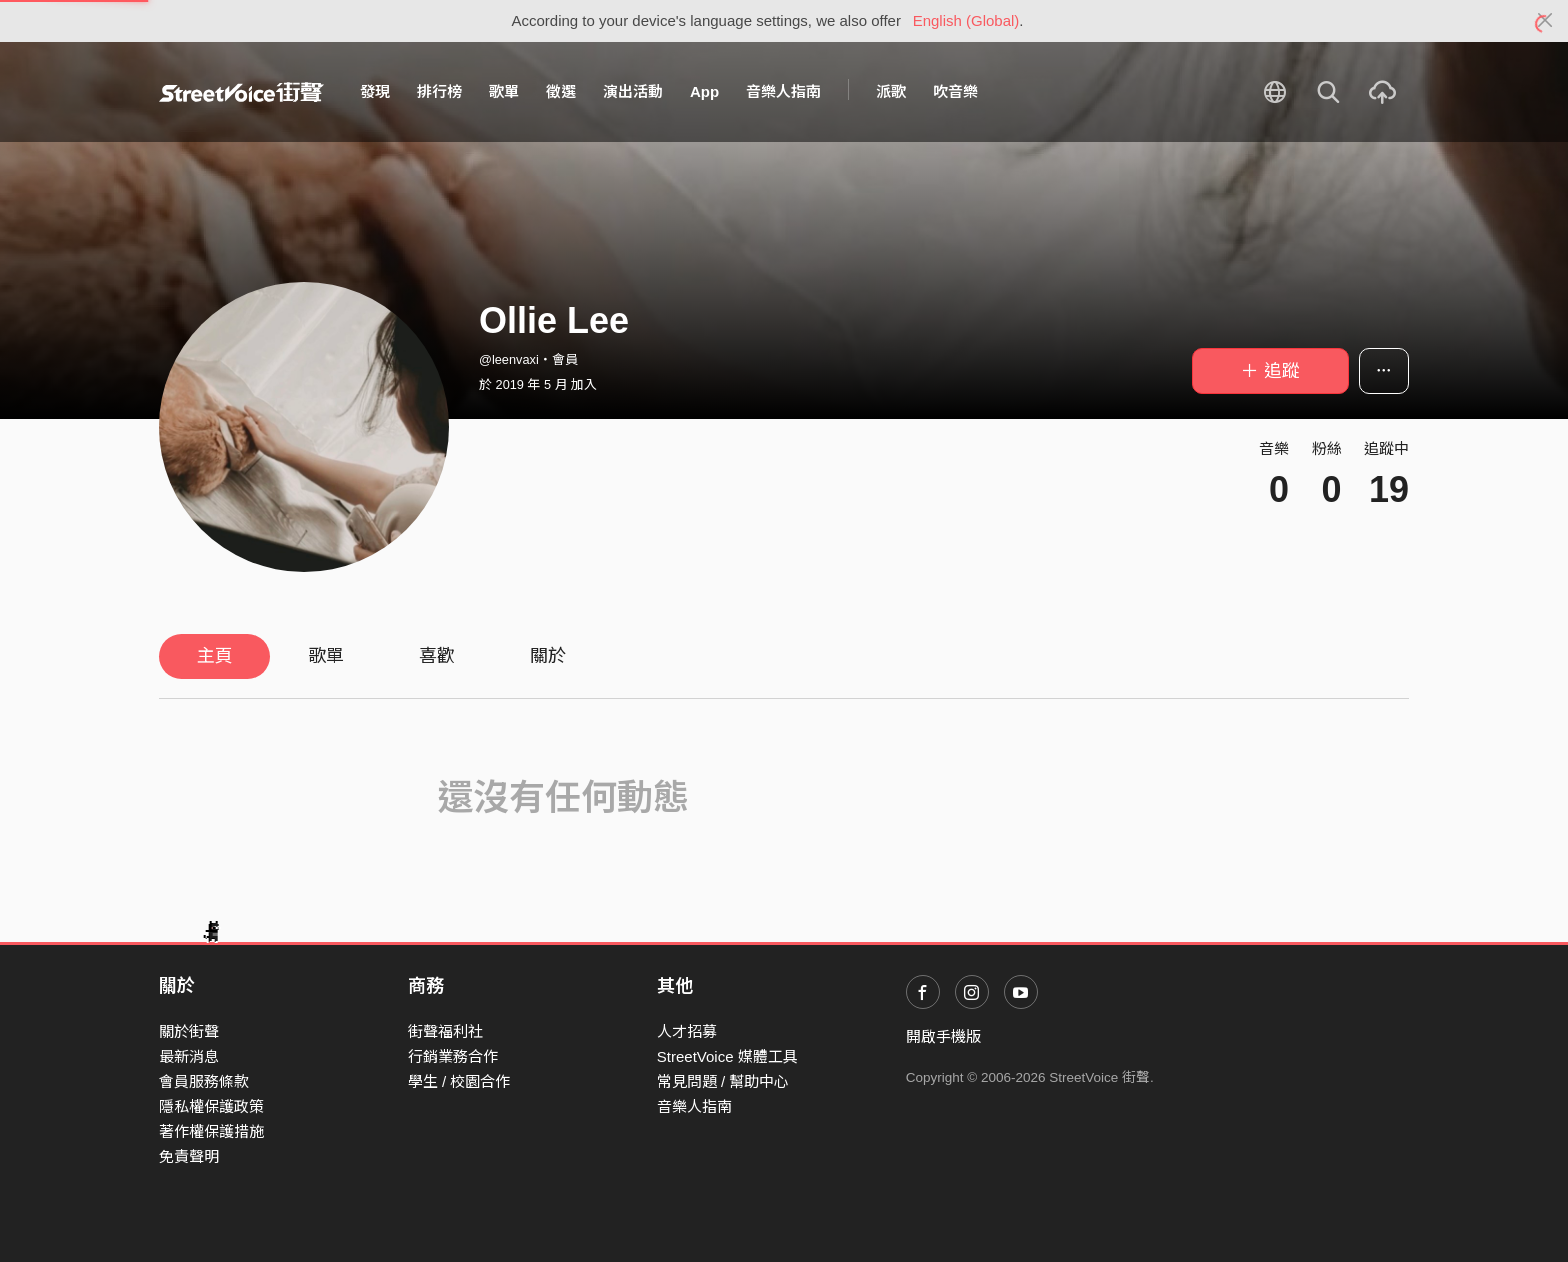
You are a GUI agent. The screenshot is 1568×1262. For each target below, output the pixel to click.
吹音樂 (955, 91)
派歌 (891, 91)
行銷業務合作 (453, 1056)
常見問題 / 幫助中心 (723, 1081)
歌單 (504, 91)
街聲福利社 (445, 1031)
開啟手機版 (943, 1036)
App (704, 91)
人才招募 (687, 1031)
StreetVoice (241, 92)
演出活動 (633, 91)
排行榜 (439, 91)
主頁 (215, 656)
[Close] (1545, 21)
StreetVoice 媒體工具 (727, 1056)
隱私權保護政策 (211, 1106)
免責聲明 (189, 1156)
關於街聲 (189, 1031)
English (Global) (966, 20)
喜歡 (437, 656)
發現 (375, 91)
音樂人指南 (783, 91)
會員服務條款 (204, 1081)
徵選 (561, 91)
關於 (548, 656)
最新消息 (189, 1056)
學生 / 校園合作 (459, 1081)
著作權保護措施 (211, 1131)
